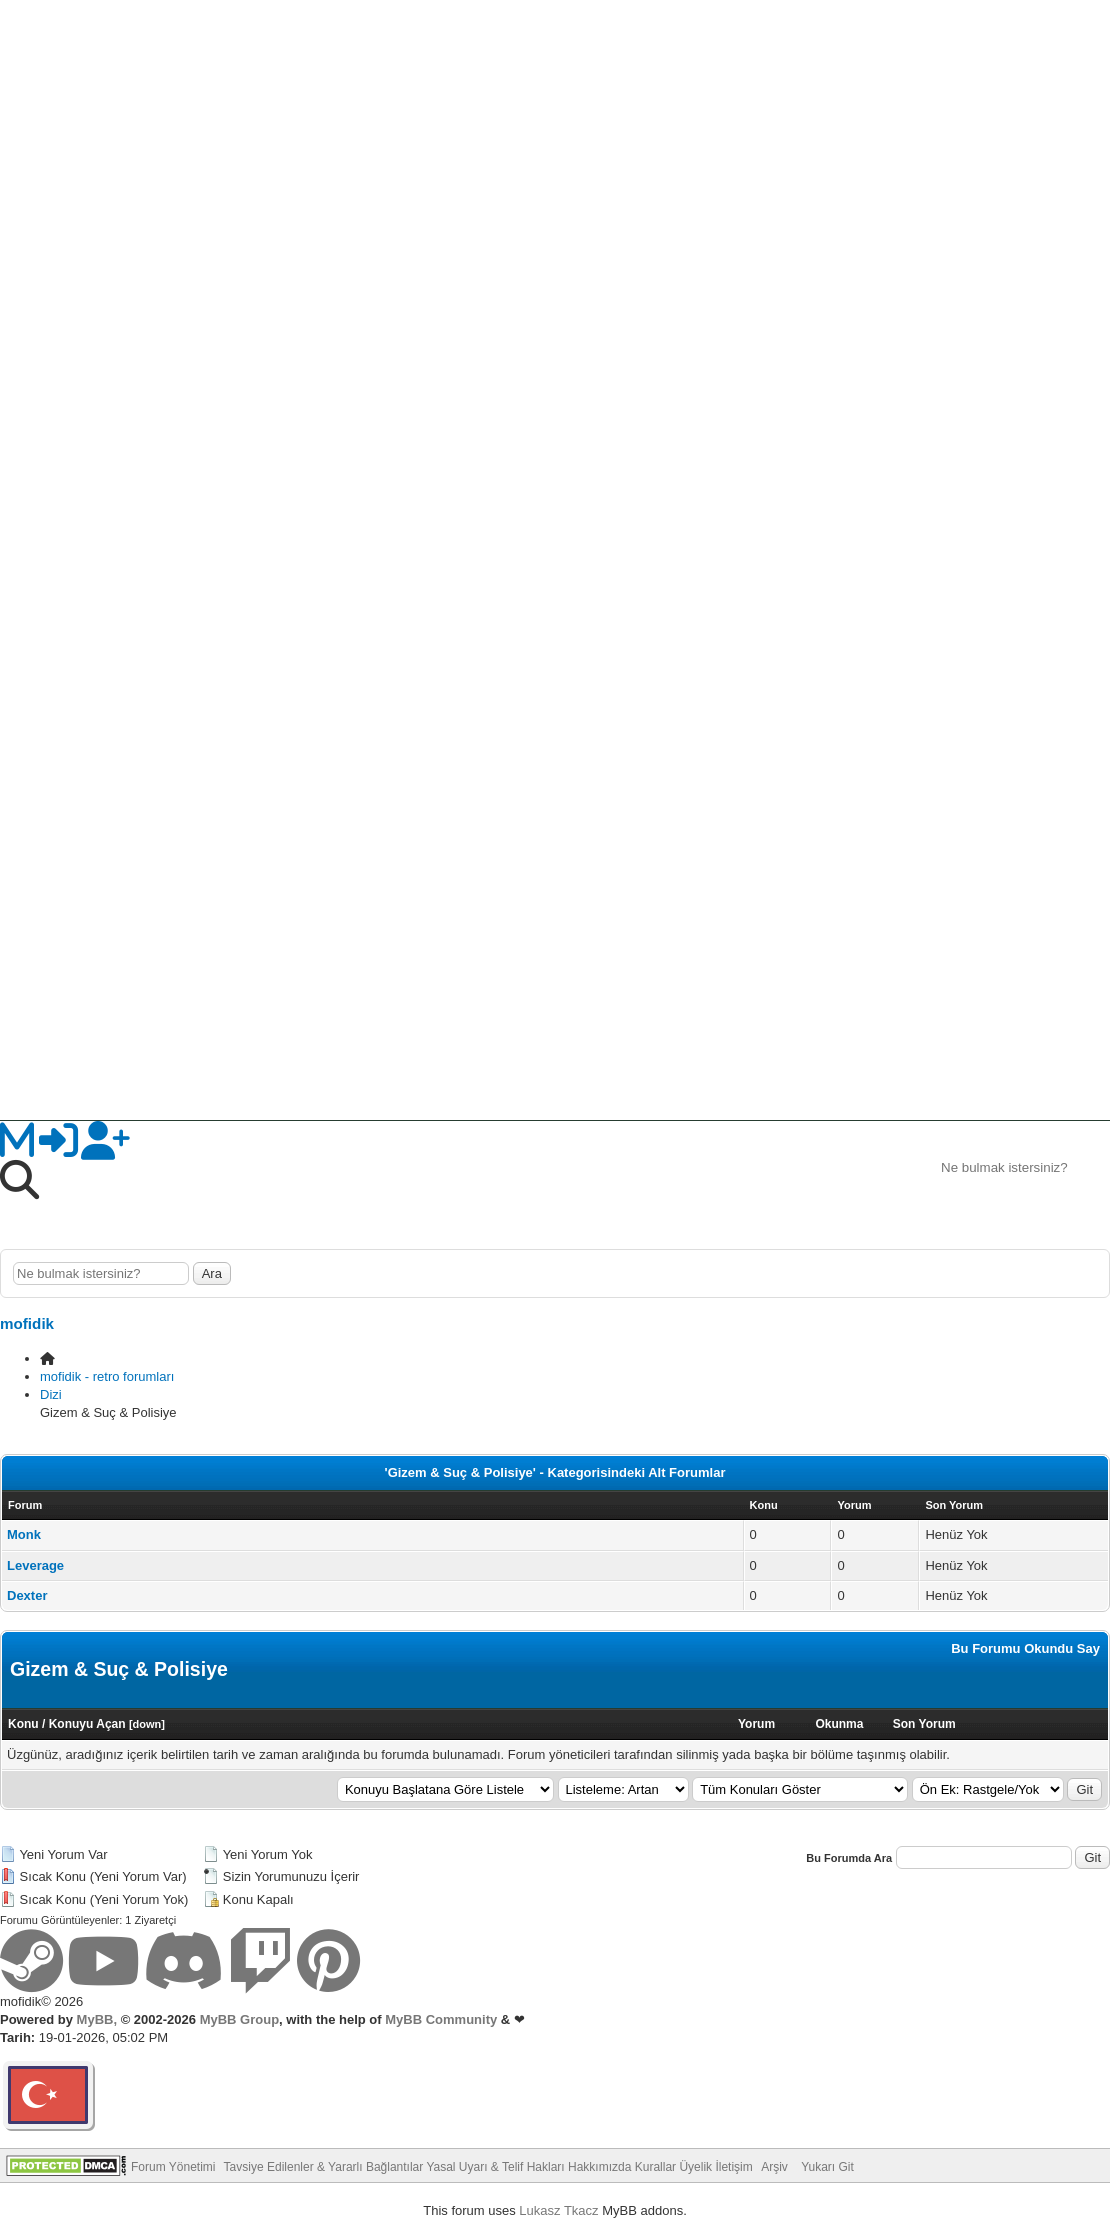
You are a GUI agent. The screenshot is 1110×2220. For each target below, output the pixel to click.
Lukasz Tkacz (558, 2210)
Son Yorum (924, 1724)
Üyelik (695, 2167)
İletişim (733, 2167)
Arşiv (774, 2167)
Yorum (756, 1724)
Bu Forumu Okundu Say (1025, 1648)
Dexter (27, 1595)
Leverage (35, 1565)
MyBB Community (441, 2019)
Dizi (51, 1394)
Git (1084, 1789)
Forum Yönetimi (173, 2167)
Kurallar (655, 2167)
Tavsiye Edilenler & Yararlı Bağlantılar (324, 2167)
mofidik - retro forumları (107, 1376)
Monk (24, 1534)
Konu (23, 1724)
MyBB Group (237, 2019)
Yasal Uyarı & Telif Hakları (495, 2167)
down (147, 1724)
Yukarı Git (827, 2167)
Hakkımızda (599, 2167)
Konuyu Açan (87, 1724)
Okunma (839, 1724)
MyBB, (97, 2019)
